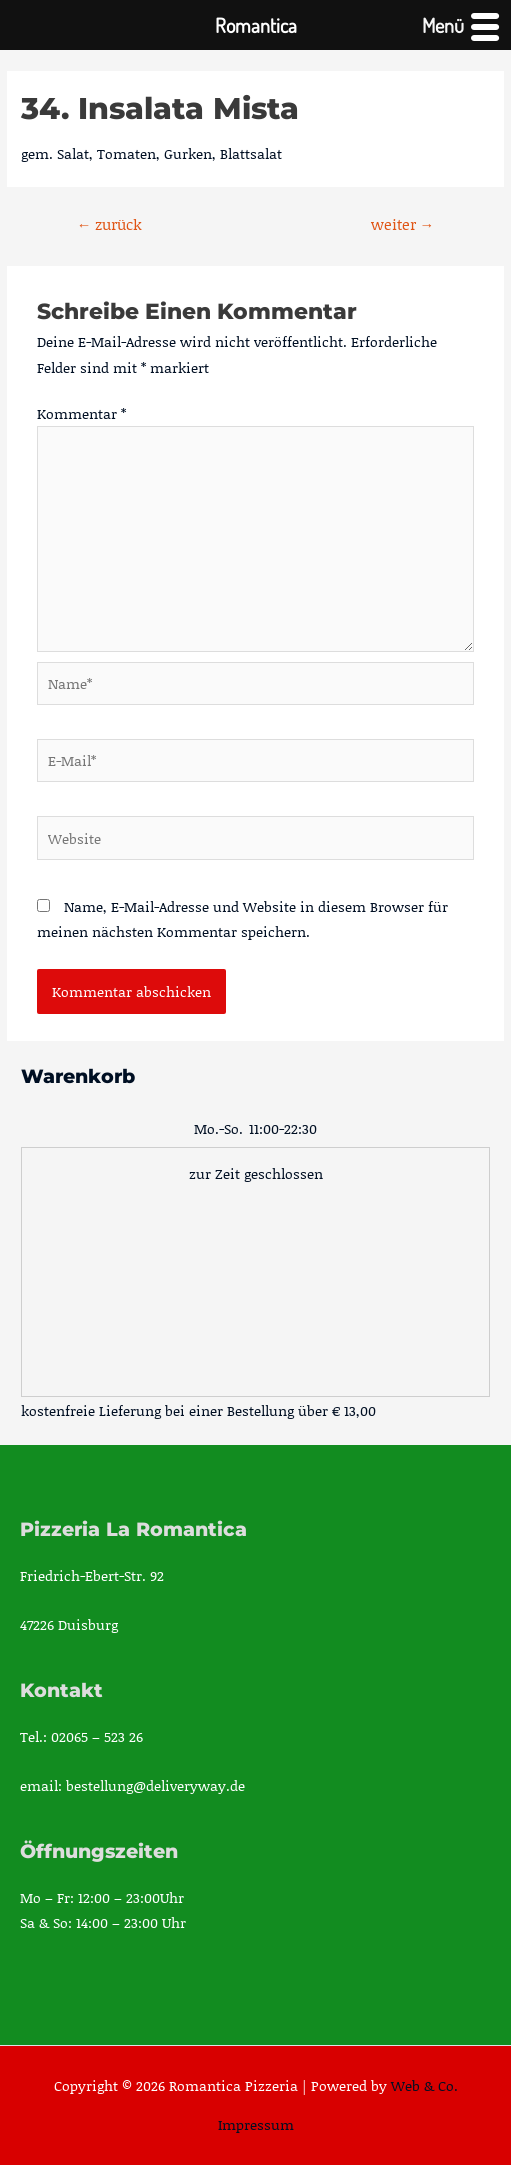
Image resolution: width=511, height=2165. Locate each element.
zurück (110, 224)
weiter (403, 224)
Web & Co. (424, 2085)
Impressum (256, 2124)
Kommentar (81, 413)
